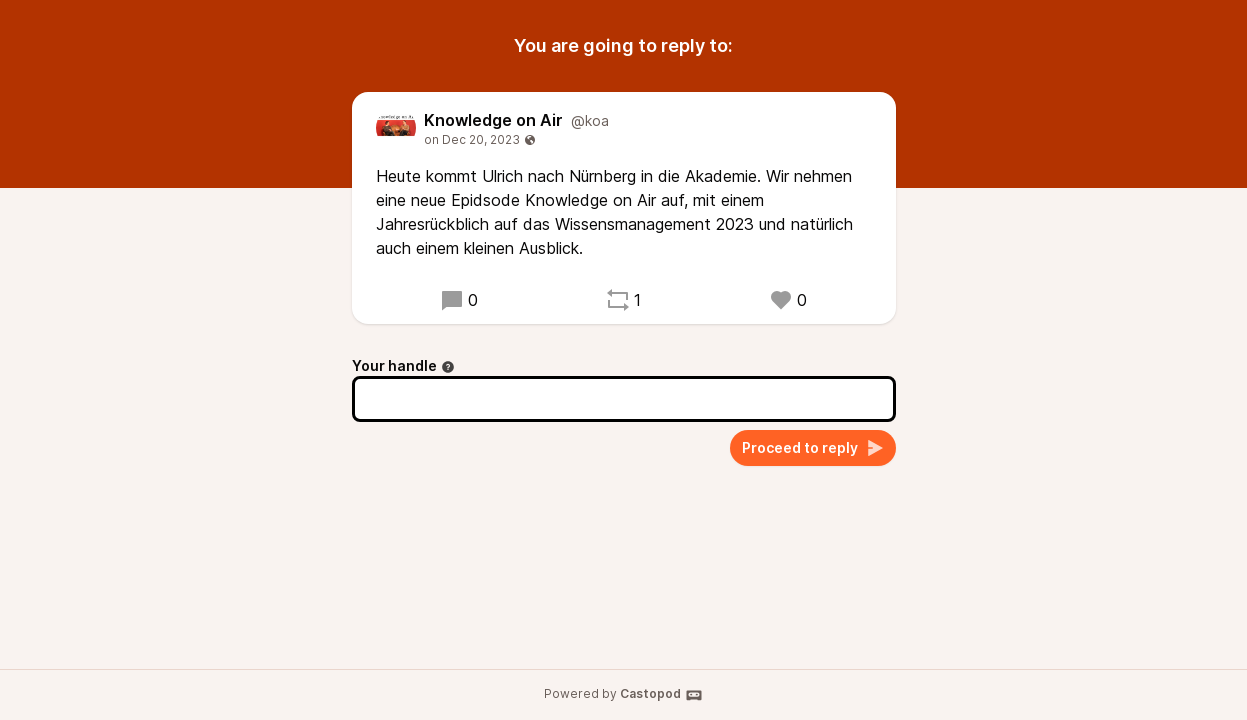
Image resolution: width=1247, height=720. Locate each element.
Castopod (661, 695)
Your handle (403, 365)
